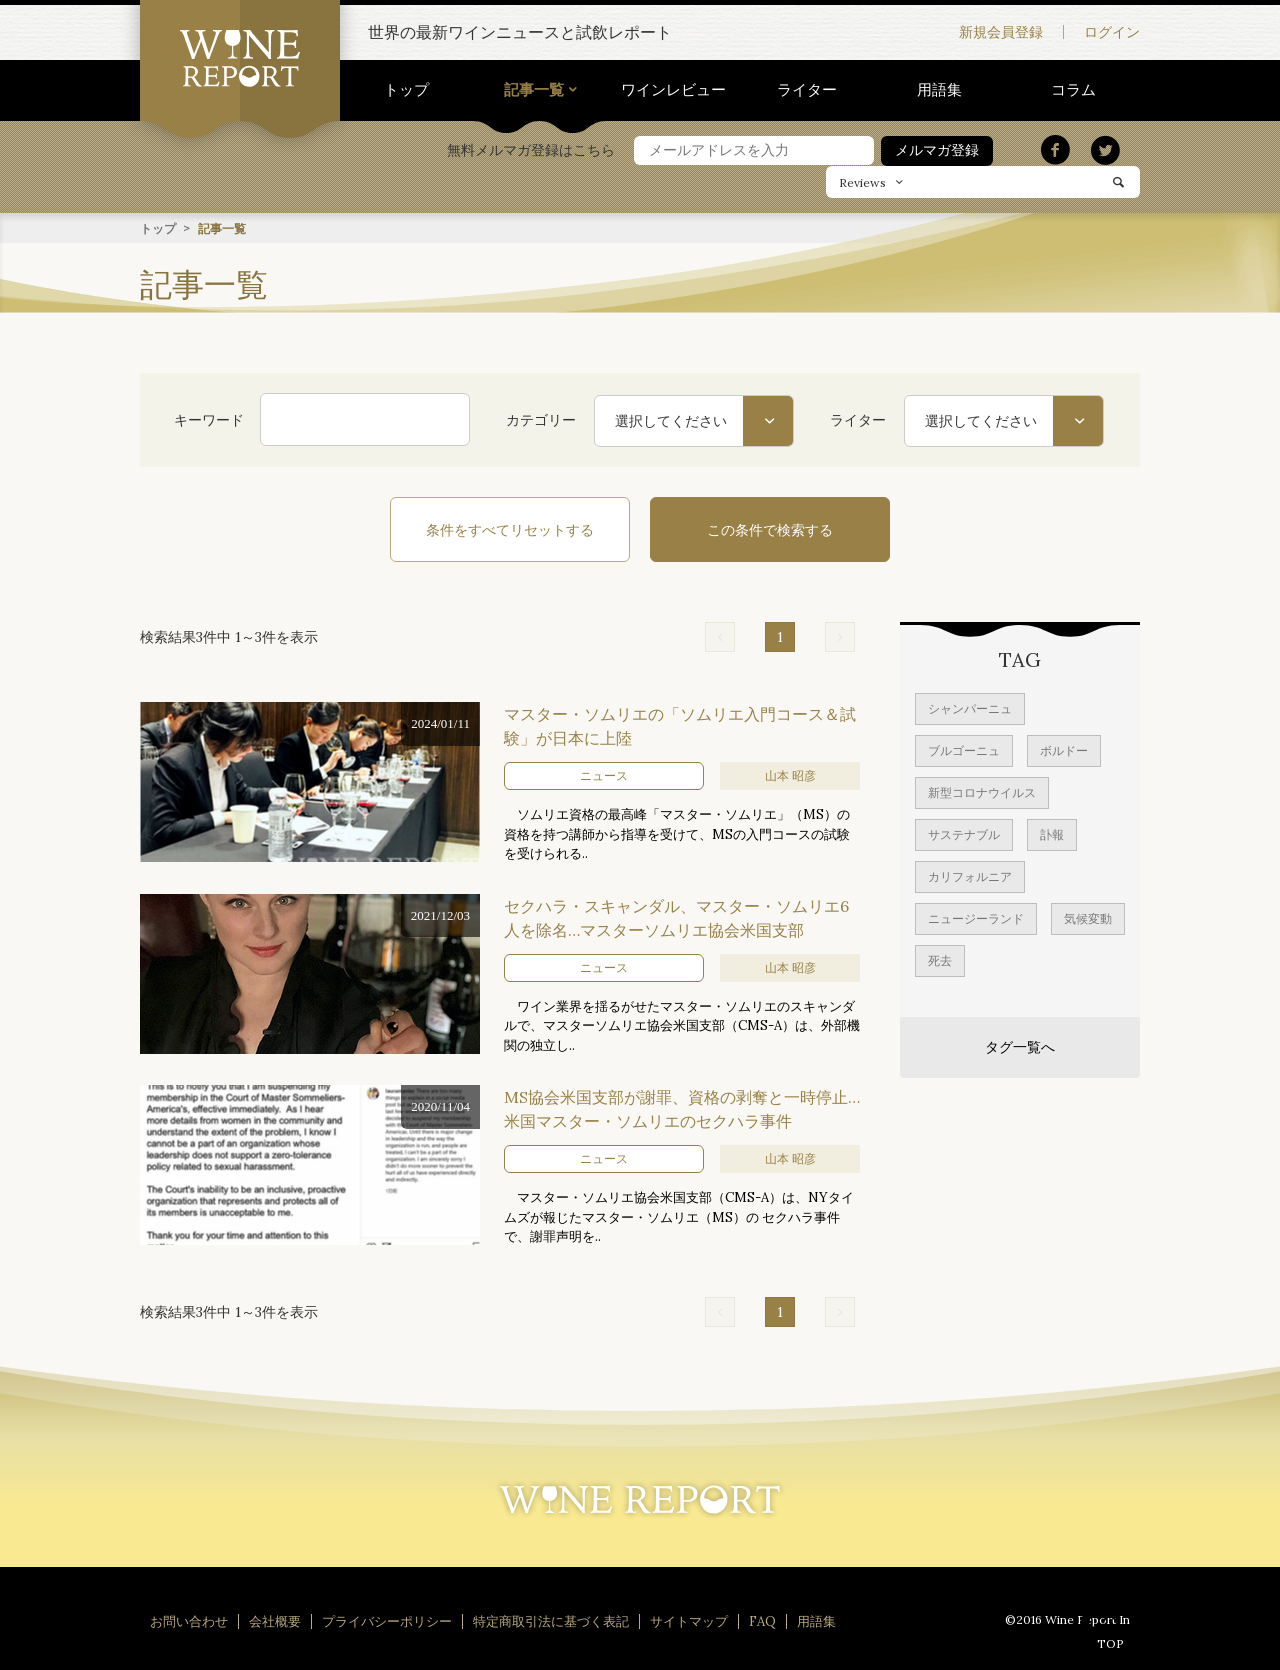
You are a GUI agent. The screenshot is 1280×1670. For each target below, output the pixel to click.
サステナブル (964, 833)
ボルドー (1064, 749)
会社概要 (275, 1620)
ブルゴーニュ (964, 749)
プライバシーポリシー (387, 1620)
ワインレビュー (673, 89)
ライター (807, 89)
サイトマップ (689, 1620)
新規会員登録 (1001, 32)
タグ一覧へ (1020, 1046)
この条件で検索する (770, 529)
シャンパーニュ (970, 707)
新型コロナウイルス (982, 791)
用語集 (939, 89)
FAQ (762, 1620)
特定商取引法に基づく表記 (551, 1620)
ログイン (1112, 32)
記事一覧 (534, 89)
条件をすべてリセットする (510, 529)
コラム (1073, 89)
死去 (940, 959)
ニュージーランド (976, 917)
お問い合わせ (189, 1620)
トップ (406, 89)
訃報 (1052, 833)
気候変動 (1088, 917)
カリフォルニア (970, 875)
